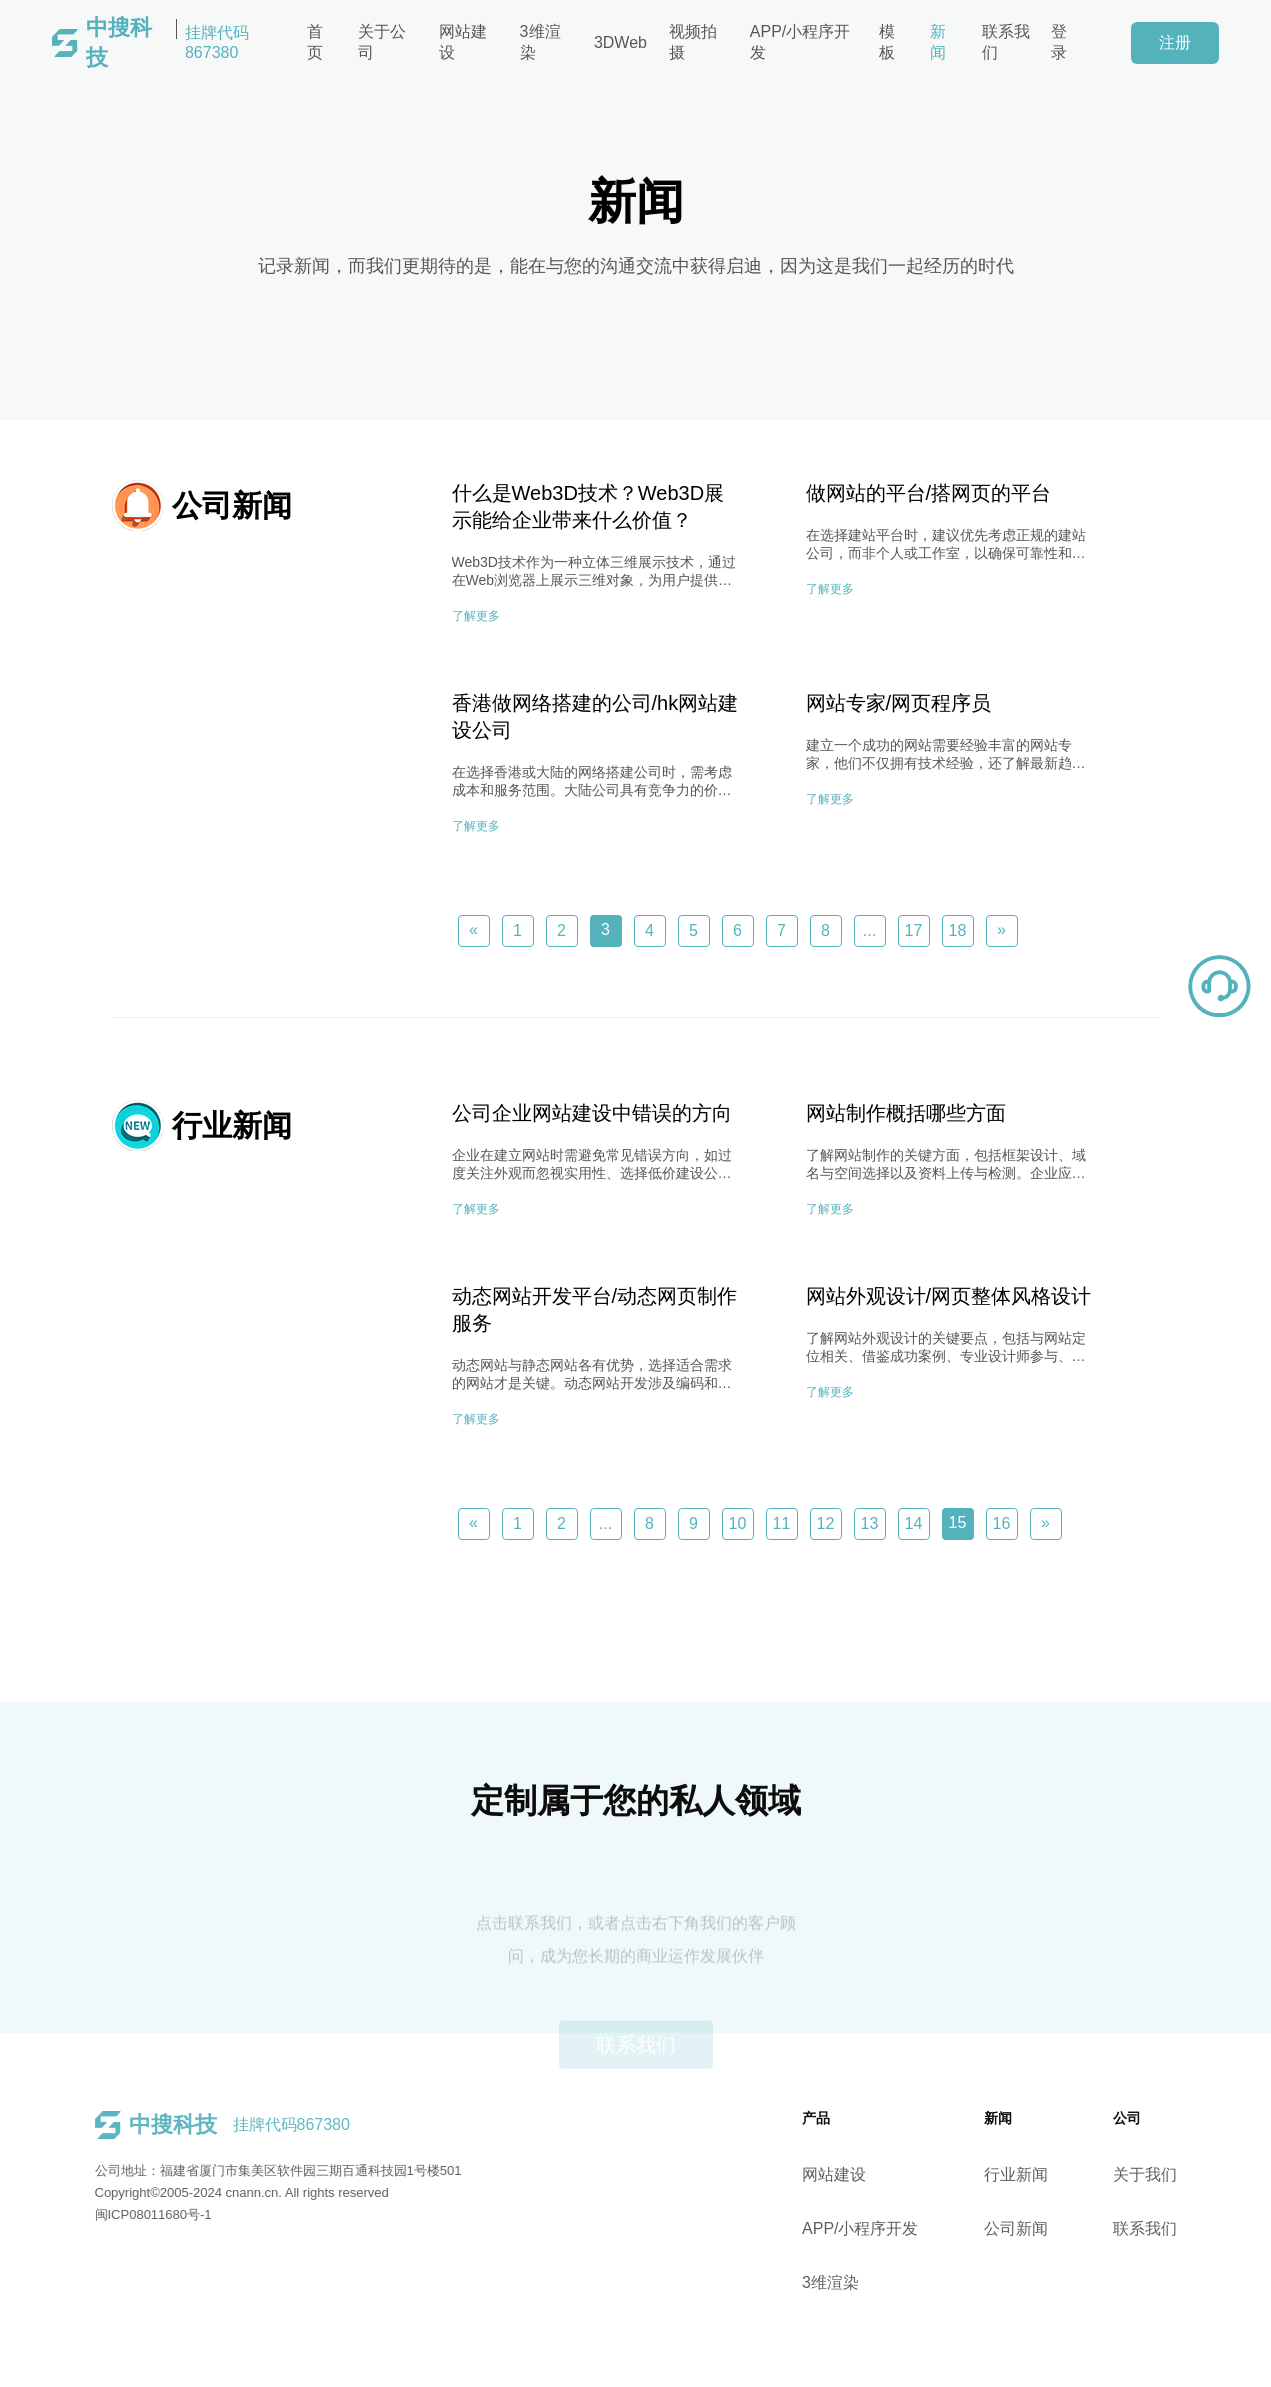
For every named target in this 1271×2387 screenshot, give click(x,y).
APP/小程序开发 (800, 42)
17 (914, 930)
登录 (1059, 42)
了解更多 (476, 616)
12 (826, 1523)
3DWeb (620, 42)
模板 (887, 42)
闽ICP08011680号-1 (92, 2214)
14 (914, 1523)
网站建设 (463, 42)
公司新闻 (1076, 2228)
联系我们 (1006, 42)
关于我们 (1205, 2174)
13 (870, 1523)
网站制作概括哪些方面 (906, 1113)
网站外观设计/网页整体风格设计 (949, 1296)
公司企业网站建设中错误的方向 (592, 1113)
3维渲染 (540, 42)
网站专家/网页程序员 (899, 703)
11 (782, 1523)
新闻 (938, 42)
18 (958, 930)
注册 (1175, 42)
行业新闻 (1076, 2174)
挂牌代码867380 (167, 43)
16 (1002, 1523)
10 (738, 1523)
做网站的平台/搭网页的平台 (929, 493)
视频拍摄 (693, 42)
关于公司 (382, 42)
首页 (315, 42)
